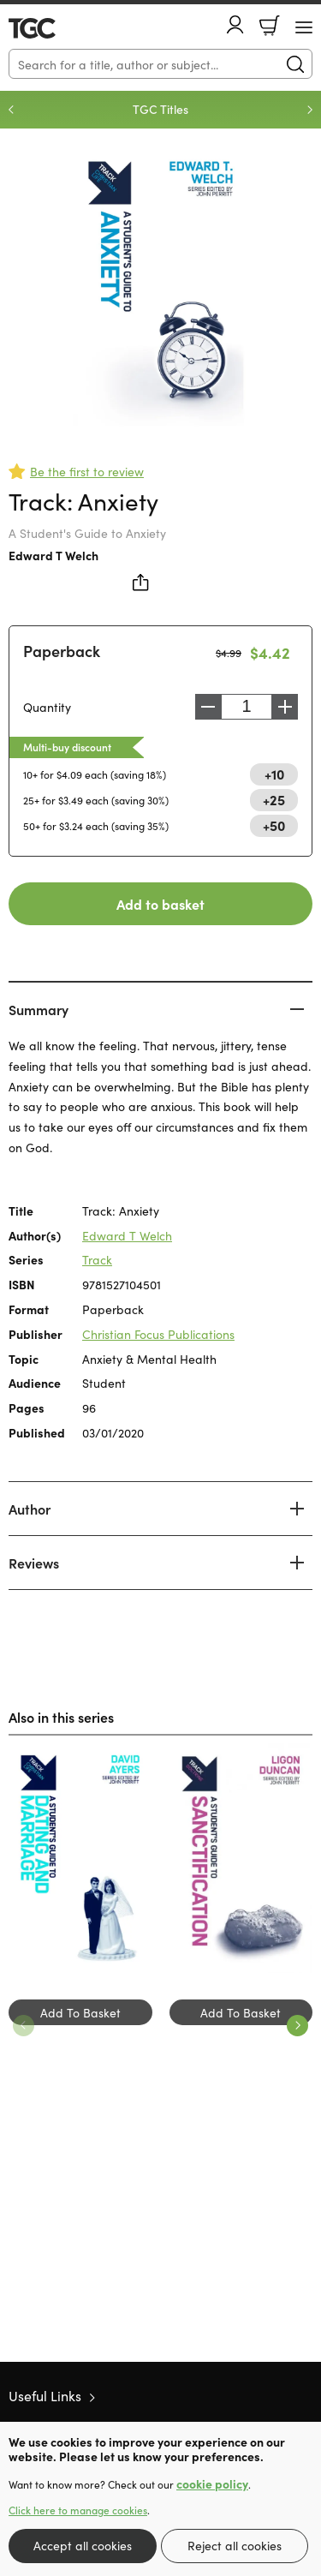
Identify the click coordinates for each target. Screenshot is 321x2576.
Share (141, 582)
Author (30, 1508)
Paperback (61, 650)
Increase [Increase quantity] (285, 707)
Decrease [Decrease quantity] (208, 707)
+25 (274, 799)
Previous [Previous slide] (11, 109)
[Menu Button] (303, 27)
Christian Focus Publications (158, 1333)
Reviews (34, 1562)
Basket (269, 25)
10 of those (58, 28)
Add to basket (160, 903)
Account (235, 24)
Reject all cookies (234, 2545)
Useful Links (45, 2395)
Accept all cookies (82, 2545)
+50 (274, 825)
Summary (38, 1009)
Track (97, 1259)
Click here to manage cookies (78, 2510)
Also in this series (61, 1716)
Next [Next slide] (309, 109)
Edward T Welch (53, 555)
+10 (274, 773)
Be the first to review (87, 471)
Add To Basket (80, 2012)
